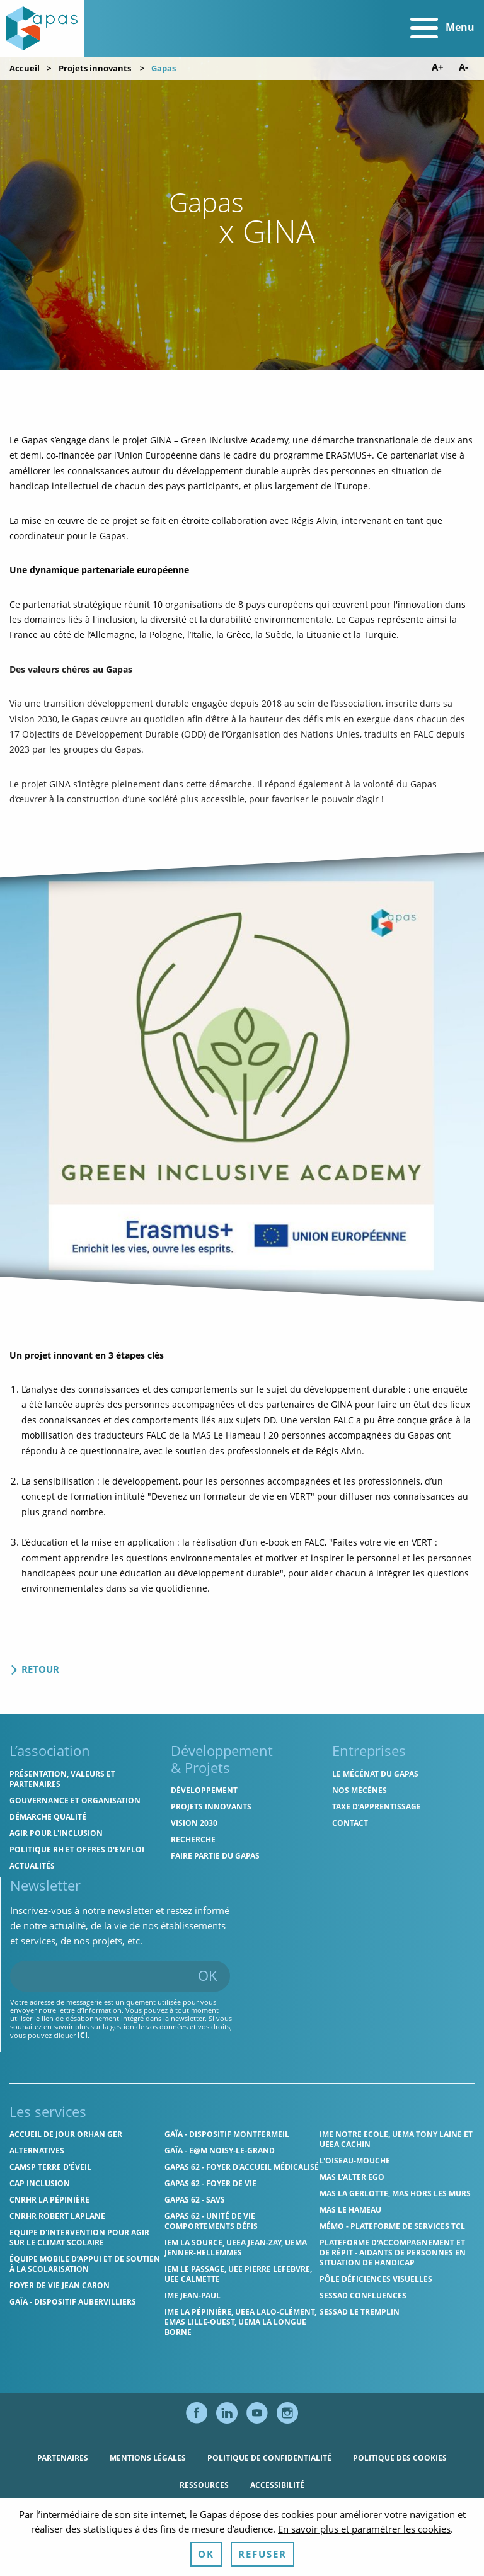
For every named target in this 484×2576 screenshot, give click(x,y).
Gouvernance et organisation (75, 1800)
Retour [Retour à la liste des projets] (34, 1669)
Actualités (32, 1866)
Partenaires (62, 2458)
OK (207, 1975)
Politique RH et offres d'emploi (76, 1849)
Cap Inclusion (39, 2183)
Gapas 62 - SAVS (194, 2199)
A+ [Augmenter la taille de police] (438, 67)
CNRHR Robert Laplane (57, 2216)
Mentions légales (148, 2458)
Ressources (204, 2485)
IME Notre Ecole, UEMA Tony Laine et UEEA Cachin (396, 2139)
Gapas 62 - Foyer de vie (210, 2183)
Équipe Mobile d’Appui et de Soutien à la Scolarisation (84, 2264)
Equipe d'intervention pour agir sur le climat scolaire (79, 2237)
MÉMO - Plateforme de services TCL (392, 2226)
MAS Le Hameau (350, 2209)
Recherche (193, 1839)
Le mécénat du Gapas (375, 1774)
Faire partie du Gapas (215, 1855)
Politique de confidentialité (269, 2458)
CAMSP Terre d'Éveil (50, 2167)
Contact (350, 1823)
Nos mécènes (359, 1790)
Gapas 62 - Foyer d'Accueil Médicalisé (241, 2167)
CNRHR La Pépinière (49, 2199)
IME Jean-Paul (192, 2295)
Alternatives (36, 2150)
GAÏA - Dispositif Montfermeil (226, 2134)
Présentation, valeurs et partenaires (62, 1779)
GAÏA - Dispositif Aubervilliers (72, 2301)
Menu (442, 28)
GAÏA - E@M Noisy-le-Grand (219, 2150)
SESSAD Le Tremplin (360, 2311)
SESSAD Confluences (363, 2295)
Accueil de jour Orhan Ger (65, 2134)
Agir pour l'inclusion (56, 1833)
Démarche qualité (47, 1816)
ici (83, 2035)
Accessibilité (277, 2485)
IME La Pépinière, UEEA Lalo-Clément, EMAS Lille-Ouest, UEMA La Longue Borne (240, 2321)
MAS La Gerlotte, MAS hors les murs (395, 2193)
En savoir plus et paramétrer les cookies (364, 2562)
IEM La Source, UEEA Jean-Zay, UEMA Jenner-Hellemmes (235, 2247)
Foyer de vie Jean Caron (59, 2285)
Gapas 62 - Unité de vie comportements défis (211, 2221)
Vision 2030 (194, 1823)
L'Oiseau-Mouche (355, 2160)
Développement (204, 1790)
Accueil (24, 68)
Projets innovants (95, 68)
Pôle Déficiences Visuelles (376, 2279)
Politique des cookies (400, 2458)
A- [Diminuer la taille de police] (463, 67)
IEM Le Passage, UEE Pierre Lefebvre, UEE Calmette (238, 2274)
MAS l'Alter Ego (352, 2177)
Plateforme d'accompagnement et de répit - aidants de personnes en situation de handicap (393, 2252)
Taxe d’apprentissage (376, 1806)
